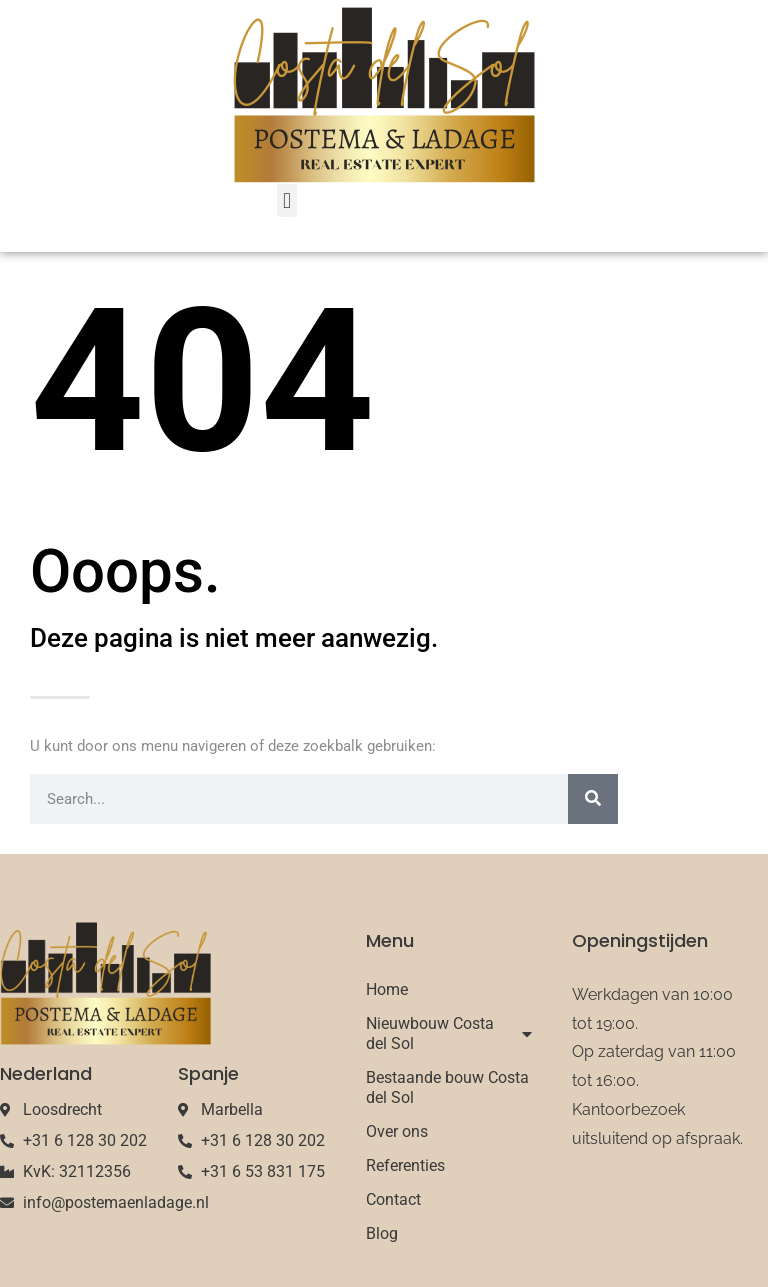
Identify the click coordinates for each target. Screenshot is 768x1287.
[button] (286, 200)
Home (387, 989)
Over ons (397, 1131)
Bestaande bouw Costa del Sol (447, 1087)
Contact (393, 1199)
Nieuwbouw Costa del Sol (449, 1033)
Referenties (405, 1165)
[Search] (593, 799)
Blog (382, 1233)
